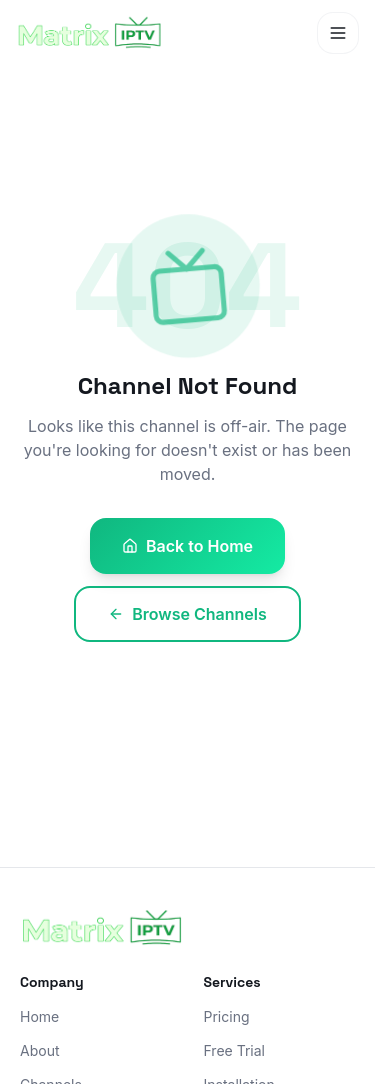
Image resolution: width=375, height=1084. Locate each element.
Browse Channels (187, 614)
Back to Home (187, 546)
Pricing (227, 1016)
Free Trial (234, 1050)
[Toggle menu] (338, 33)
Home (39, 1016)
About (39, 1050)
